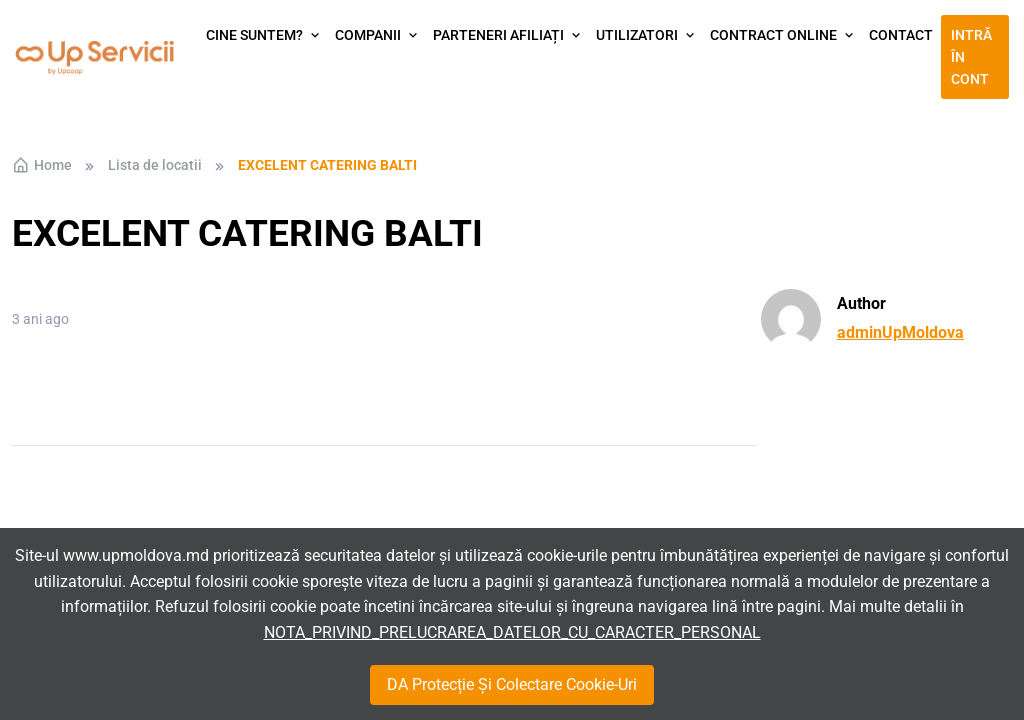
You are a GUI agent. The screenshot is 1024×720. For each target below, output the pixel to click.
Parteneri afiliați (498, 35)
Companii (368, 35)
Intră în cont (971, 57)
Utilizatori (637, 35)
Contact (901, 35)
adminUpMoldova (900, 332)
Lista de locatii (155, 165)
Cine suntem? (254, 35)
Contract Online (773, 35)
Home (42, 165)
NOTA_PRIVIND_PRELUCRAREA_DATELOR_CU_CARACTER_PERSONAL (512, 632)
